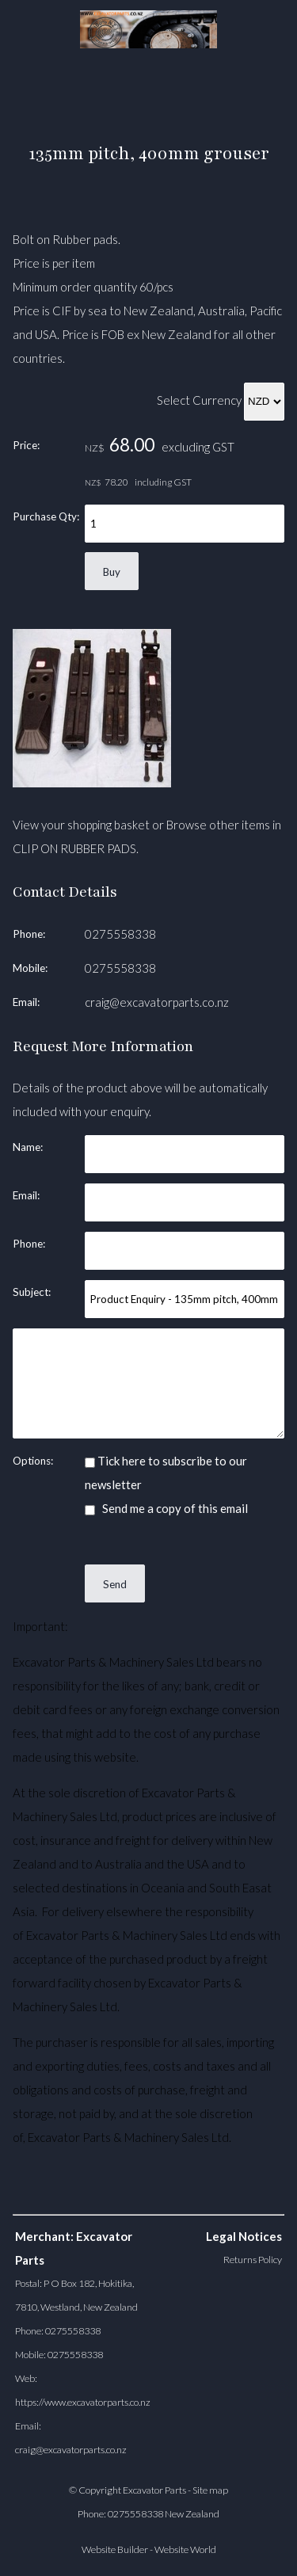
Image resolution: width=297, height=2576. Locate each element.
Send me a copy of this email (166, 1508)
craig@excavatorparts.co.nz (157, 1002)
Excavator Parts (154, 2490)
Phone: (29, 934)
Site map (210, 2490)
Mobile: (30, 968)
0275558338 (120, 934)
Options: (33, 1460)
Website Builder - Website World (149, 2549)
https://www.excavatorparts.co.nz (82, 2402)
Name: (28, 1147)
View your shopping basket (81, 824)
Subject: (32, 1292)
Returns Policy (252, 2259)
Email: (26, 1002)
